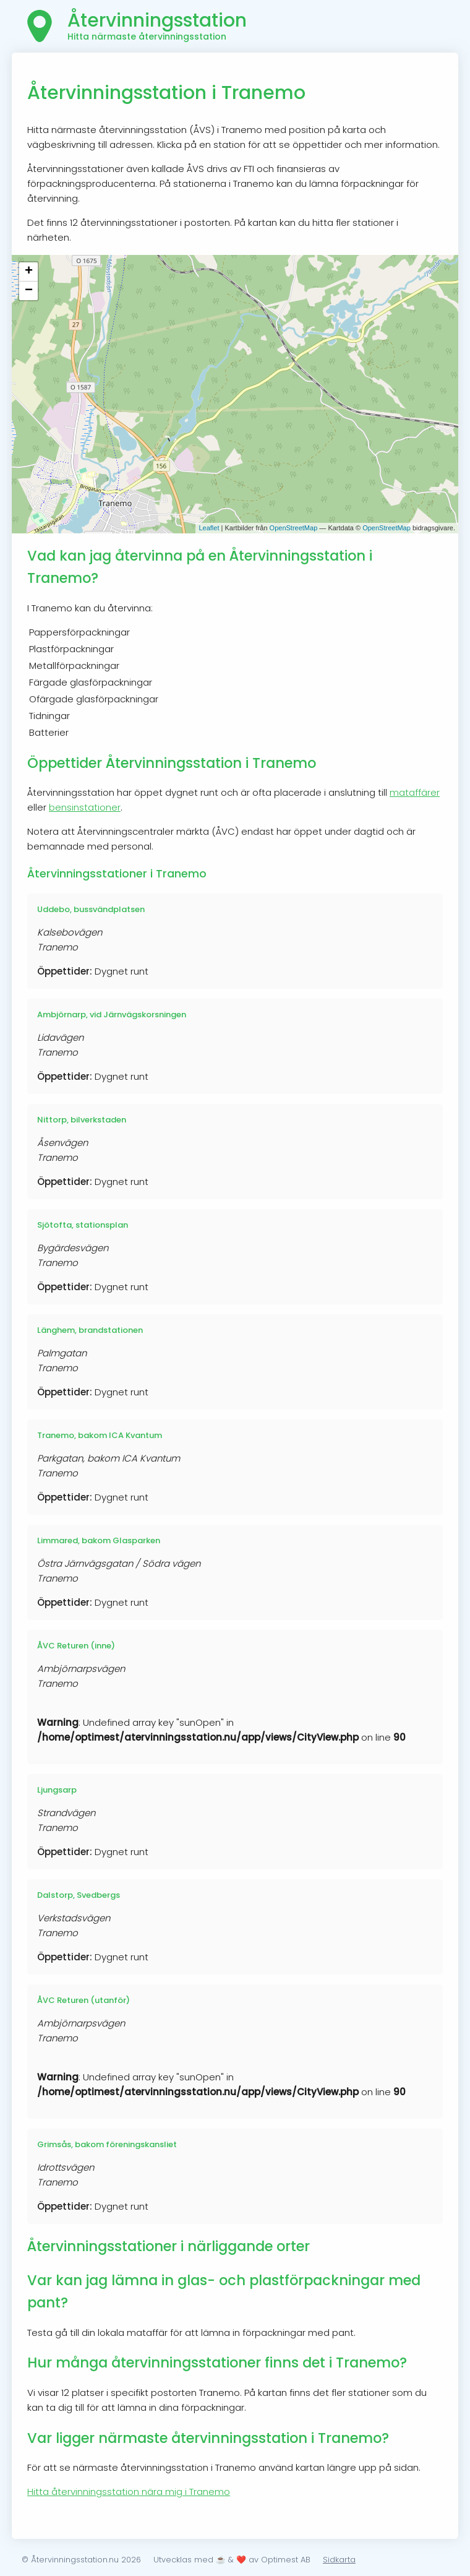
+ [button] (29, 271)
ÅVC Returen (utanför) (83, 2000)
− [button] (29, 291)
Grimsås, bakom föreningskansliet (107, 2144)
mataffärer (415, 792)
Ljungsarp (57, 1790)
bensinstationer (85, 807)
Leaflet (209, 528)
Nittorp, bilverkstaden (81, 1120)
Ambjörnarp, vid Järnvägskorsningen (111, 1014)
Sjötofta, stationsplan (82, 1225)
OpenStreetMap (294, 528)
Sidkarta (339, 2559)
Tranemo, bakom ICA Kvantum (99, 1435)
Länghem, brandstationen (90, 1330)
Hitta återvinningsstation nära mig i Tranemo (128, 2491)
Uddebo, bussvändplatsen (91, 909)
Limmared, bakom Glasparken (98, 1540)
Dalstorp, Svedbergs (78, 1895)
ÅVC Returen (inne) (76, 1646)
